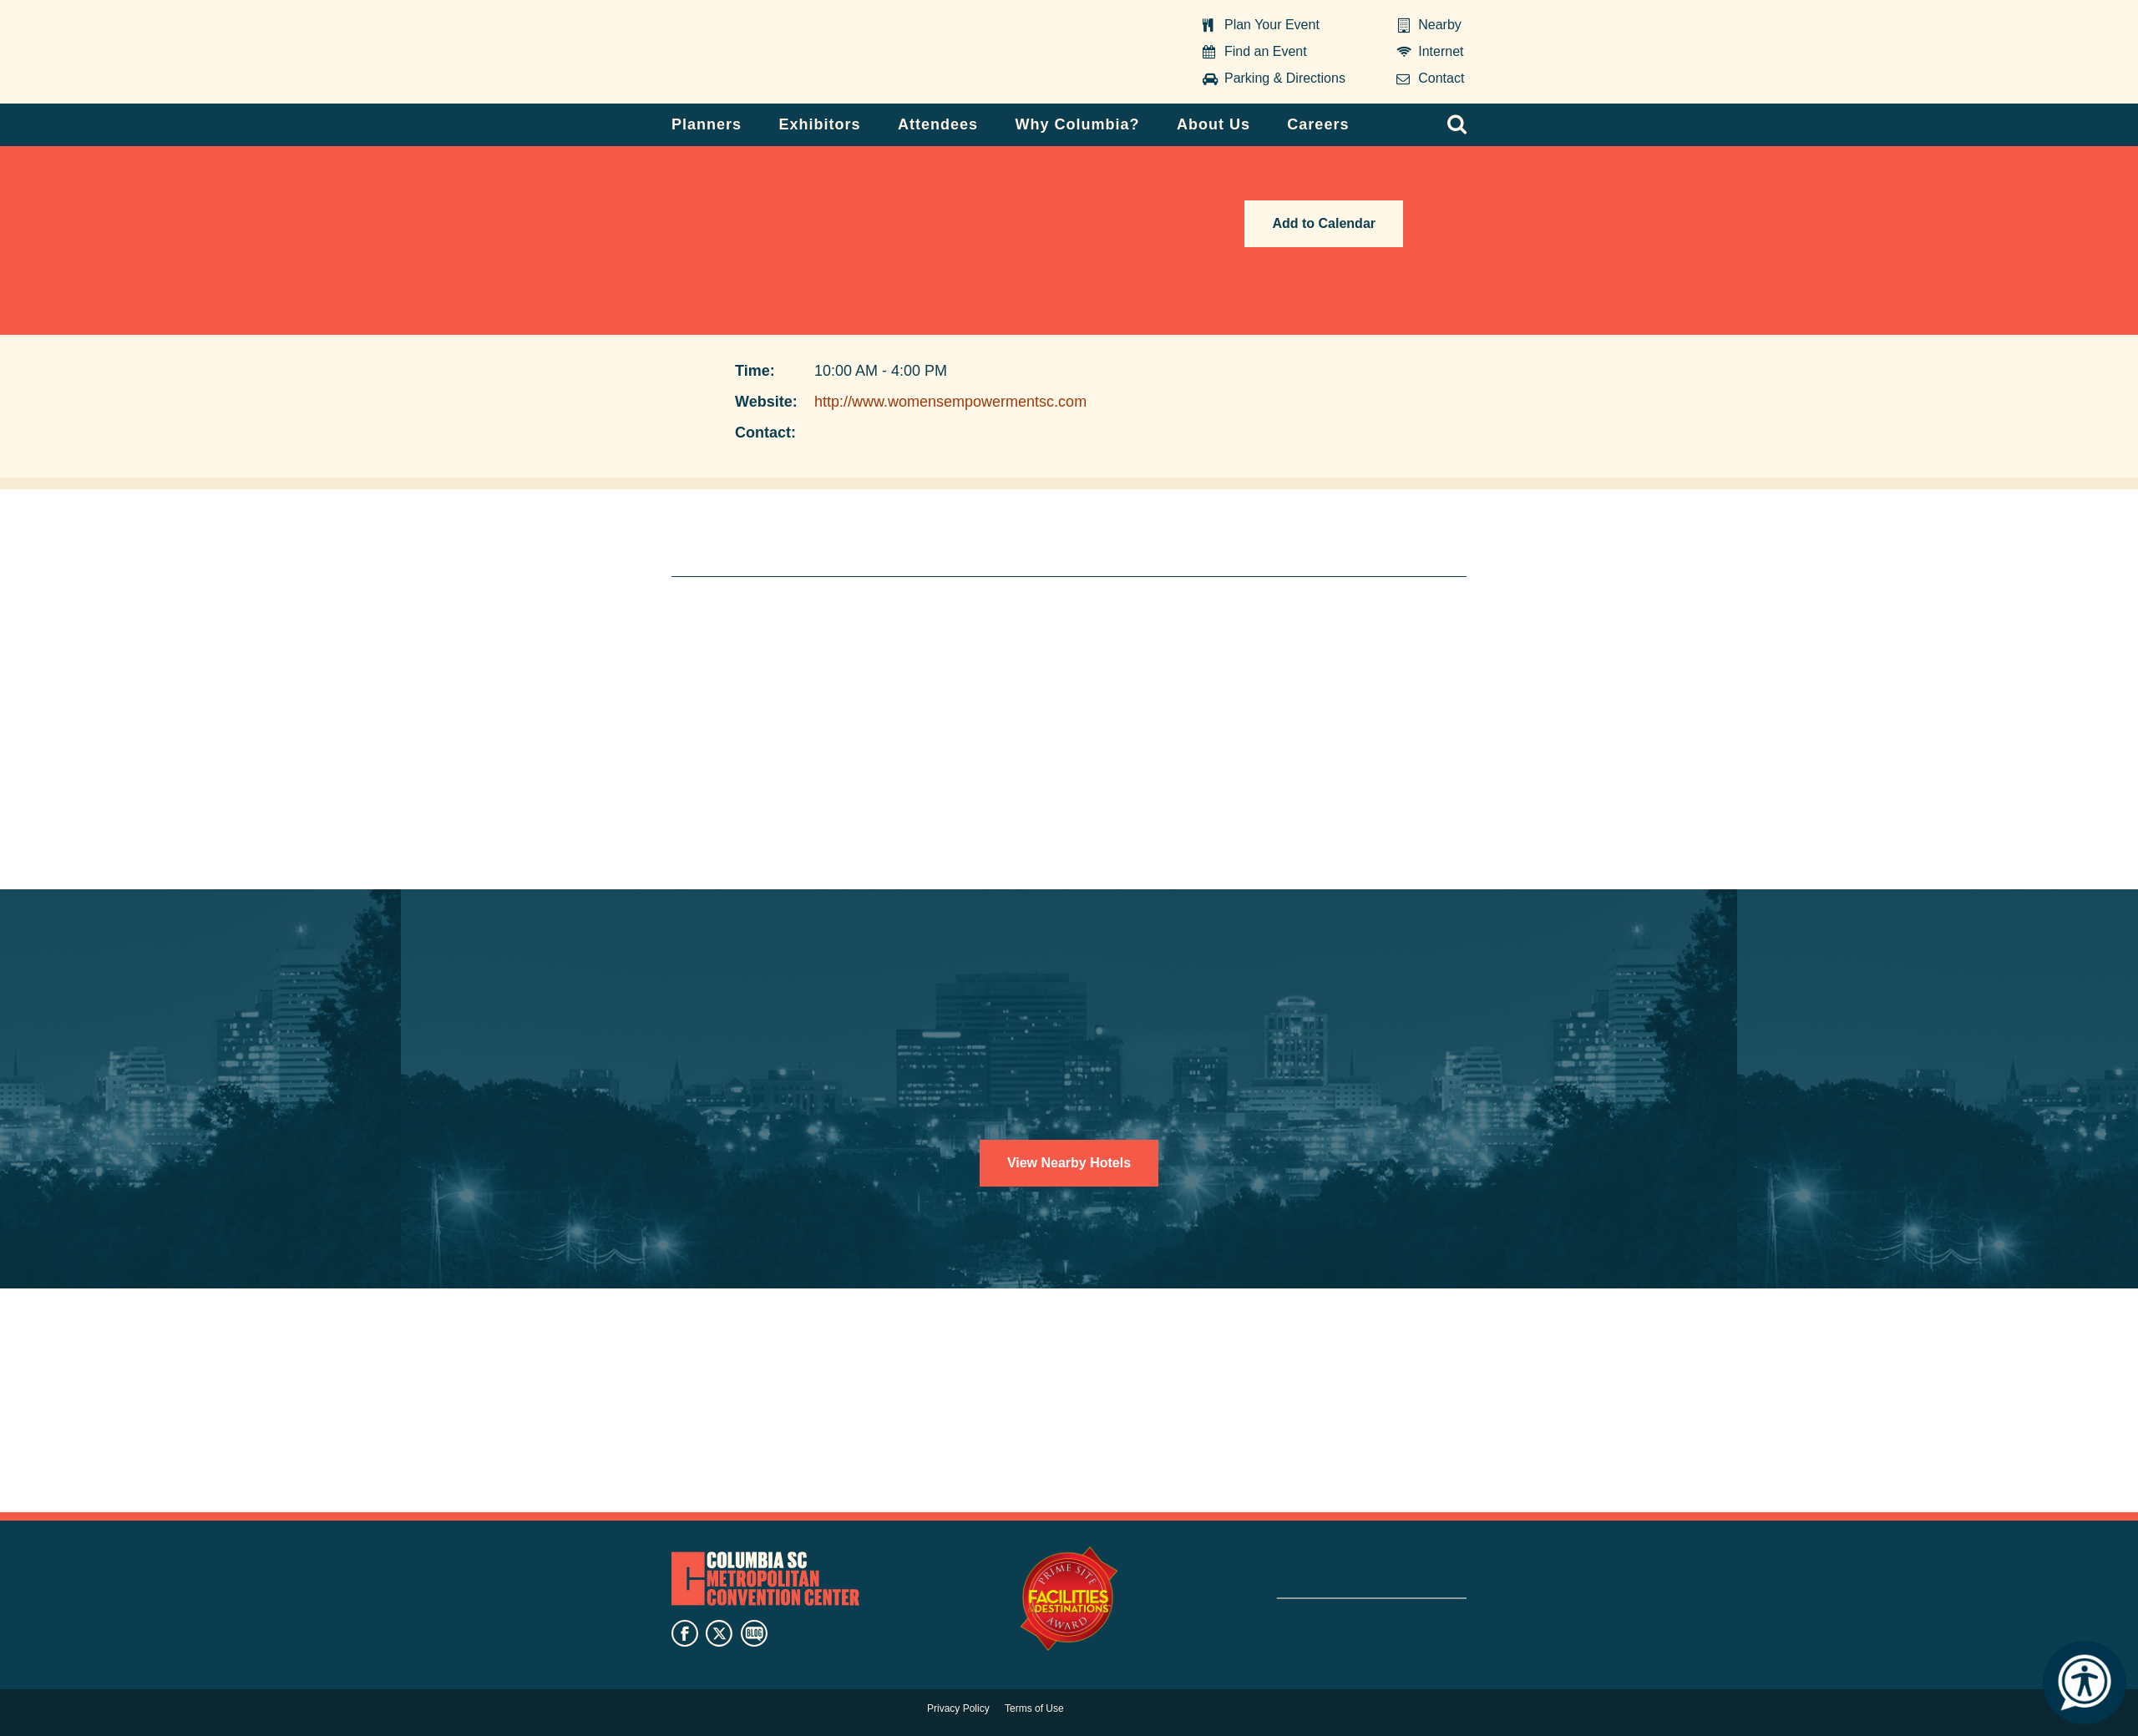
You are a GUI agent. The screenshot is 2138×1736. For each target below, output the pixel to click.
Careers (1318, 124)
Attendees (938, 124)
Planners (706, 124)
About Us (1213, 124)
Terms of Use (1034, 1708)
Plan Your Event (1272, 25)
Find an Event (1265, 51)
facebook (684, 1633)
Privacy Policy (958, 1708)
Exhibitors (820, 124)
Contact (1441, 78)
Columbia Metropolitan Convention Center (775, 53)
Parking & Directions (1284, 78)
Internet (1440, 51)
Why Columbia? (1077, 124)
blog (754, 1633)
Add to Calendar (1324, 223)
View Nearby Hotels (1069, 1163)
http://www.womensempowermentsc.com (950, 401)
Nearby (1440, 25)
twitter (719, 1633)
